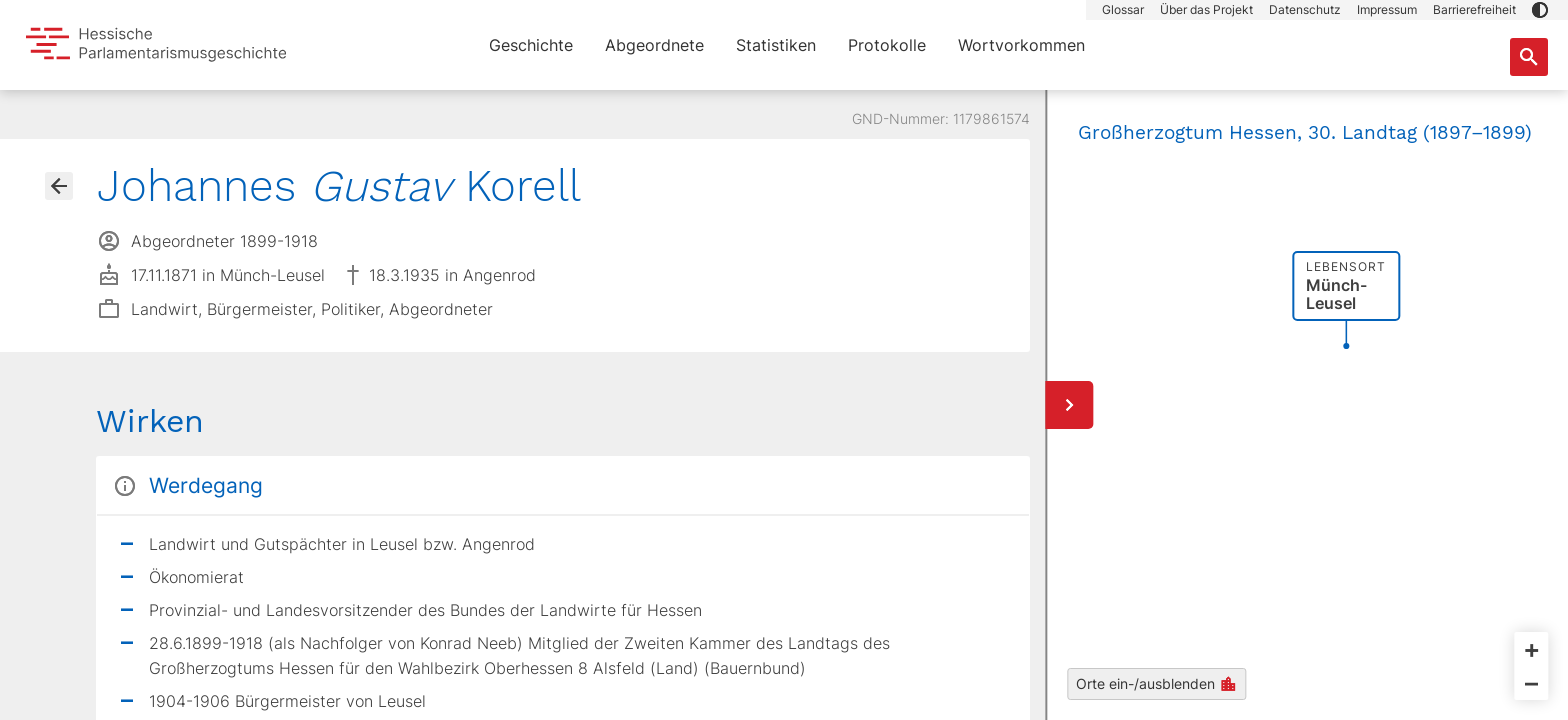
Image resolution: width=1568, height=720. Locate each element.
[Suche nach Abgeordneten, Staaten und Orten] (1529, 57)
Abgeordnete (654, 45)
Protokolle (887, 45)
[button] (1540, 10)
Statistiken (776, 45)
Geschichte (531, 45)
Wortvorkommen (1021, 45)
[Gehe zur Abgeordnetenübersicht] (59, 186)
